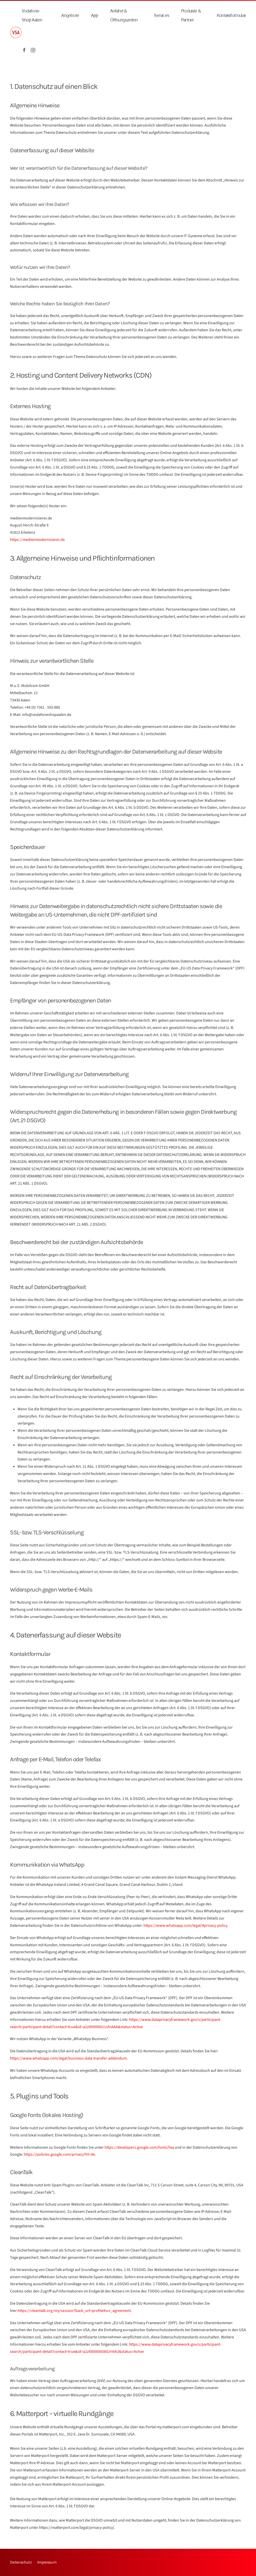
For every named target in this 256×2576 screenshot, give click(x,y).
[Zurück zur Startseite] (16, 32)
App (94, 15)
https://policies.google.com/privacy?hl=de (59, 2154)
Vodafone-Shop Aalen (32, 15)
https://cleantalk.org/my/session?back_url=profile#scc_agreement (74, 2310)
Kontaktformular (231, 15)
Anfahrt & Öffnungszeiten (124, 15)
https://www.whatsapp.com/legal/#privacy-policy (185, 1925)
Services (161, 15)
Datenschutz (21, 2562)
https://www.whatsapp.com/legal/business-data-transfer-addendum (68, 2058)
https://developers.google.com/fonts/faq (139, 2147)
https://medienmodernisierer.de (37, 539)
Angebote (70, 15)
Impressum (46, 2562)
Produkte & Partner (191, 15)
